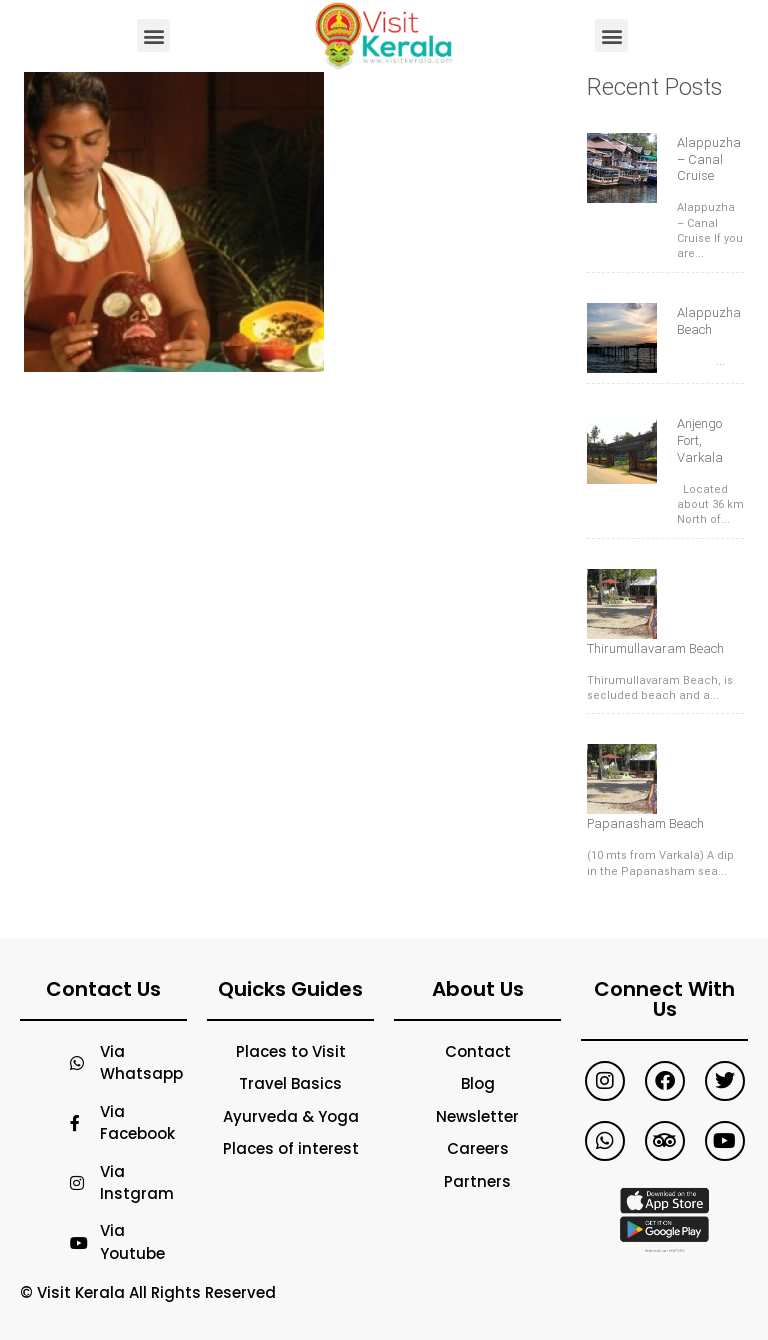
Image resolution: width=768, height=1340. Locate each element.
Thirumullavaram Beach (655, 648)
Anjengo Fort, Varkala (700, 440)
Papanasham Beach (645, 823)
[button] (153, 35)
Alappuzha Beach (709, 321)
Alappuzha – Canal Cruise (709, 159)
